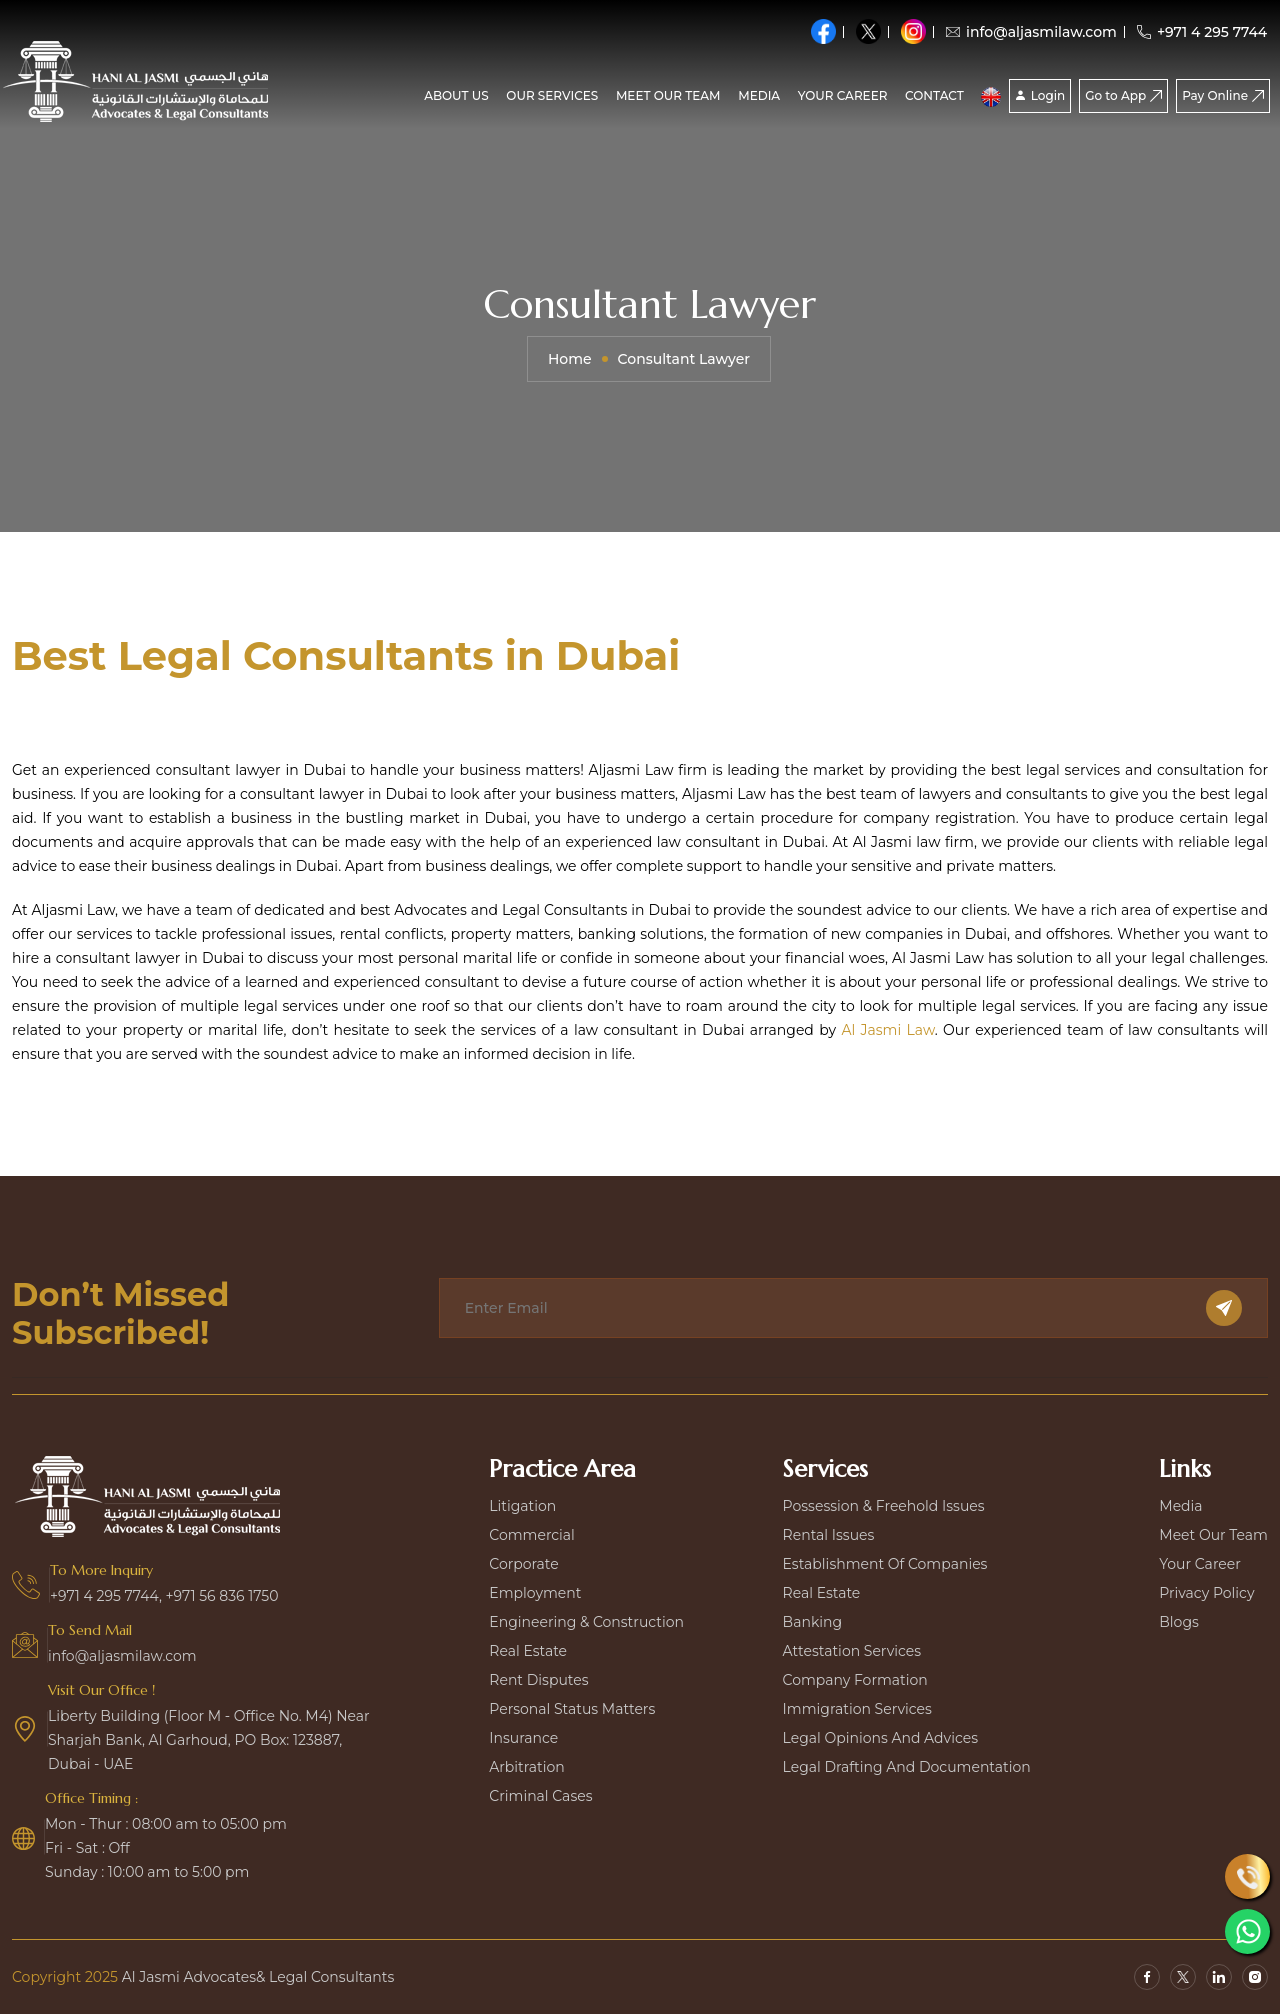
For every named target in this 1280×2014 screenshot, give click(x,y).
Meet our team (668, 95)
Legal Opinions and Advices (880, 1738)
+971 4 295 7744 (1202, 32)
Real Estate (822, 1593)
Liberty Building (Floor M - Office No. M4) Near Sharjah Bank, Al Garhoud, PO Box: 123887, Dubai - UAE (209, 1740)
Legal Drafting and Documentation (907, 1767)
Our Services (552, 95)
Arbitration (526, 1767)
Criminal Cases (540, 1796)
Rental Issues (829, 1535)
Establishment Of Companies (885, 1564)
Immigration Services (857, 1709)
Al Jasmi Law (887, 1030)
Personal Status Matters (572, 1709)
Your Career (843, 95)
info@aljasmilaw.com (1031, 32)
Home (570, 359)
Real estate (528, 1651)
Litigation (522, 1506)
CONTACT (934, 95)
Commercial (532, 1535)
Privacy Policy (1206, 1593)
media (759, 95)
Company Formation (855, 1680)
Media (1180, 1506)
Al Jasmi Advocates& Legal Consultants (258, 1977)
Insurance (523, 1738)
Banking (812, 1622)
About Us (456, 95)
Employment (535, 1593)
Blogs (1179, 1622)
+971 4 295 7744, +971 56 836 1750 (164, 1596)
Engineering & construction (586, 1622)
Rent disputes (538, 1680)
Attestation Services (852, 1651)
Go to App (1123, 95)
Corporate (523, 1564)
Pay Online (1223, 95)
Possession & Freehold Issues (884, 1506)
